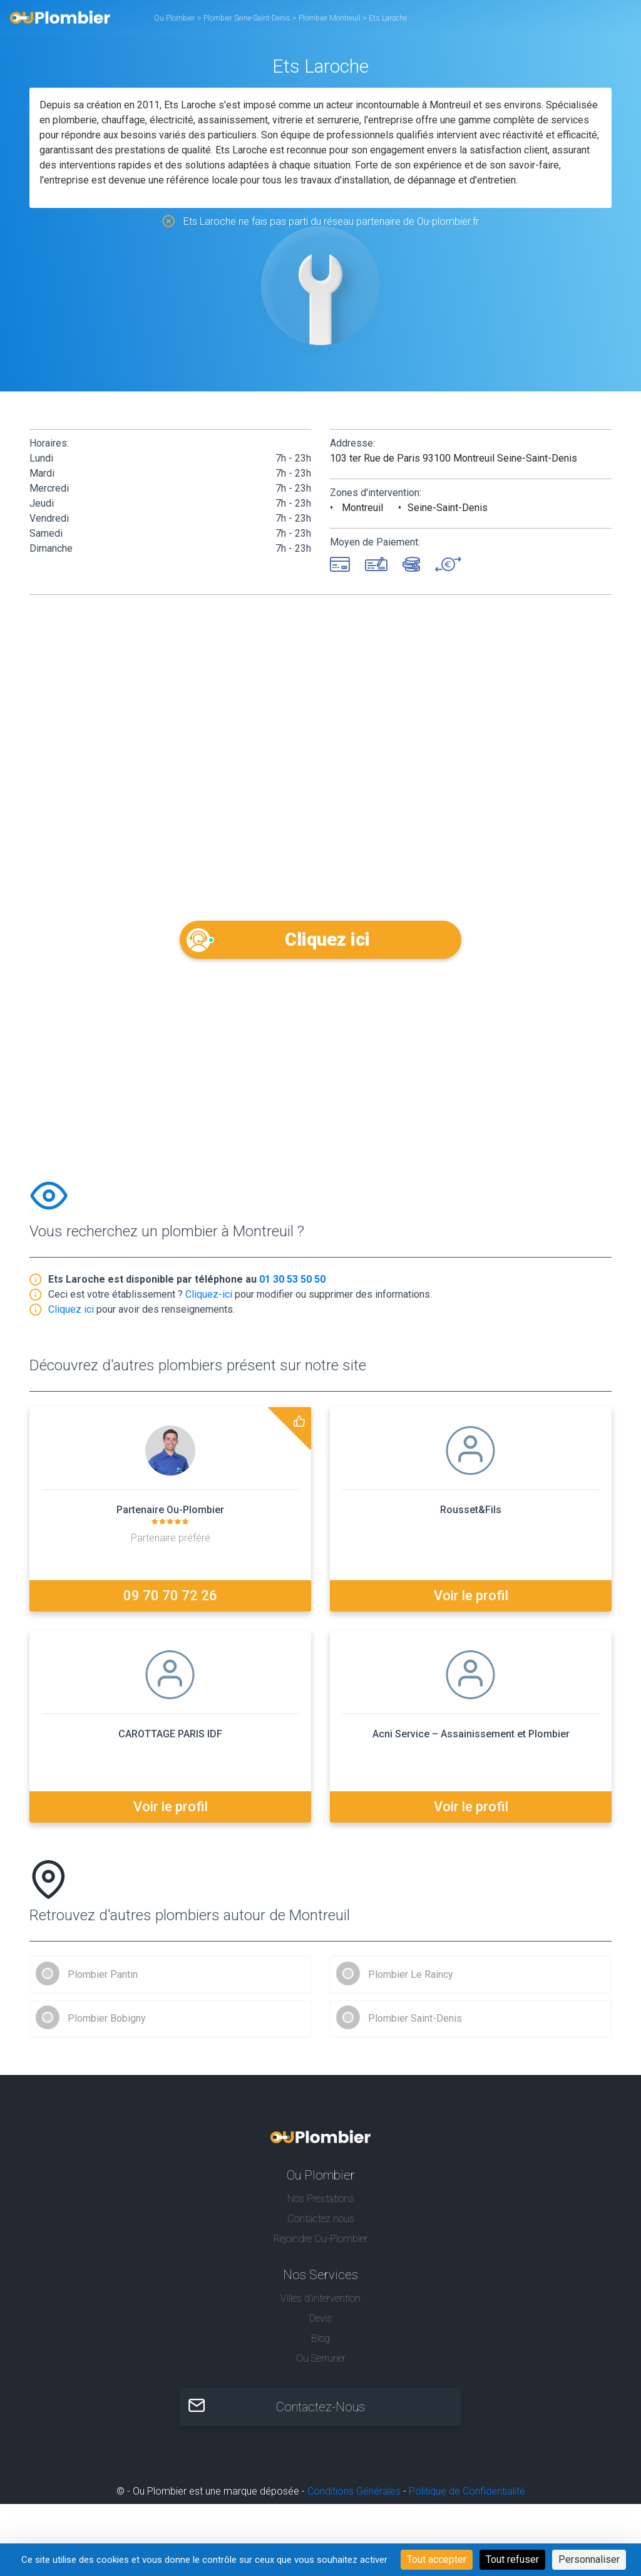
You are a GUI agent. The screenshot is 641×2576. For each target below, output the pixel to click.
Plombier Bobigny (107, 2023)
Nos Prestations (320, 2203)
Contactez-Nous (320, 2411)
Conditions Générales (354, 2496)
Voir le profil (471, 1600)
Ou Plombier (174, 18)
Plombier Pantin (103, 1979)
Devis (320, 2323)
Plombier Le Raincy (410, 1979)
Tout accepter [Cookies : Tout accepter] (436, 2559)
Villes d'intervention (320, 2303)
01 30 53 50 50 (292, 1284)
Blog (320, 2343)
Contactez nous (320, 2223)
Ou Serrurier (321, 2363)
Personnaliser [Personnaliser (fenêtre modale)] (589, 2559)
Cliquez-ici (208, 1299)
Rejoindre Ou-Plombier (320, 2243)
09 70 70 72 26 (170, 1600)
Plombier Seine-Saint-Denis (247, 18)
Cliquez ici (320, 939)
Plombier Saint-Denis (415, 2023)
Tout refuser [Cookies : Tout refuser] (512, 2559)
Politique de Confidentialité (467, 2496)
